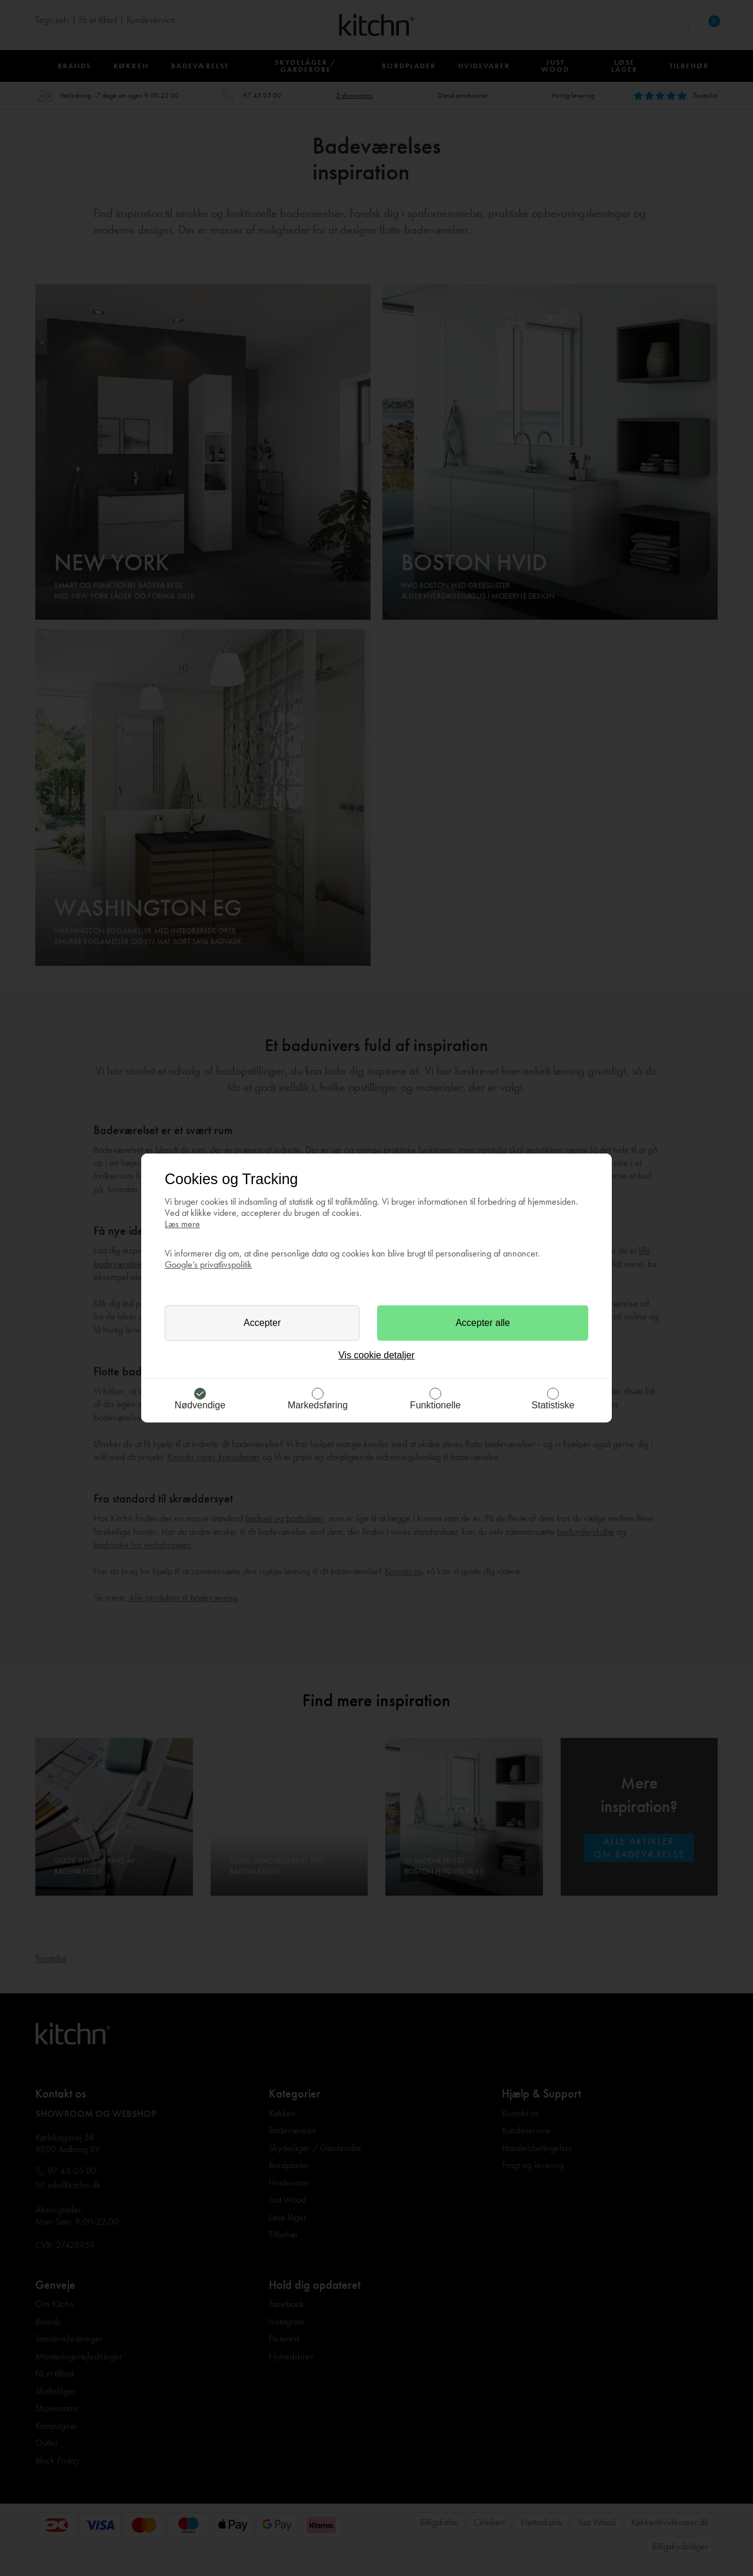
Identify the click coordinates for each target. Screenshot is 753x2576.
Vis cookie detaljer (376, 1355)
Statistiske (553, 1405)
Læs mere (182, 1224)
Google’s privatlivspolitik (208, 1264)
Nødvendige (200, 1405)
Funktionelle (435, 1405)
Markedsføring (318, 1405)
